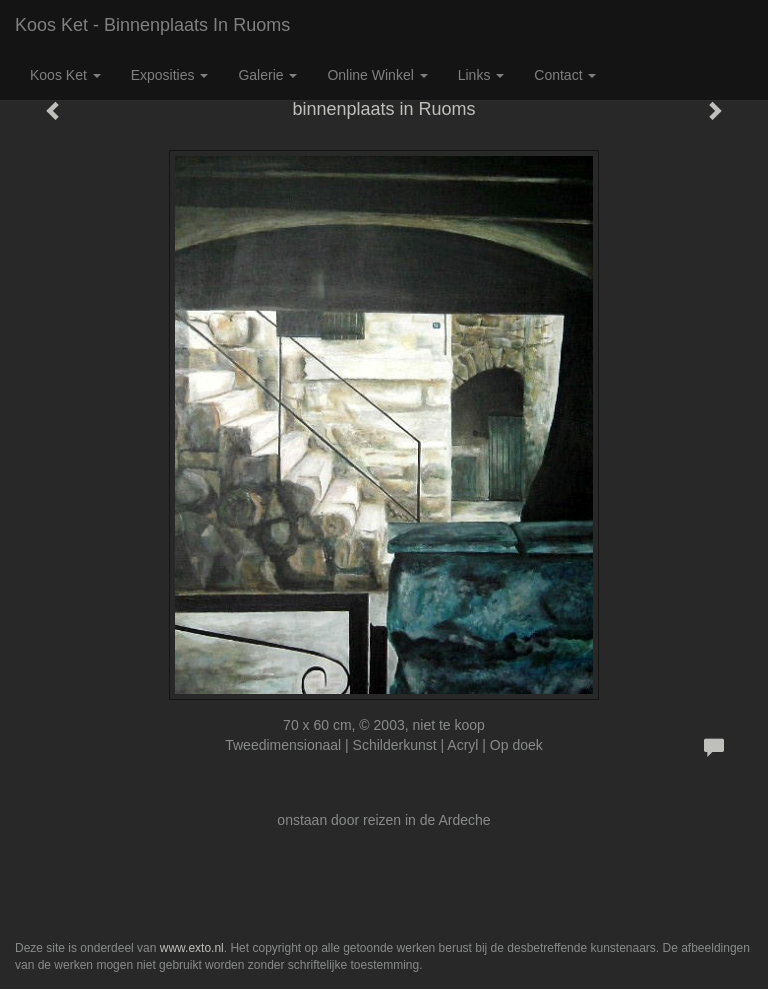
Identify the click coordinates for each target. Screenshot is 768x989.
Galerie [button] (267, 75)
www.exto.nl (192, 948)
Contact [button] (565, 75)
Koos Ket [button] (65, 75)
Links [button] (481, 75)
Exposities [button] (170, 75)
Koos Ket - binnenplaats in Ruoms (152, 25)
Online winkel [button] (377, 75)
